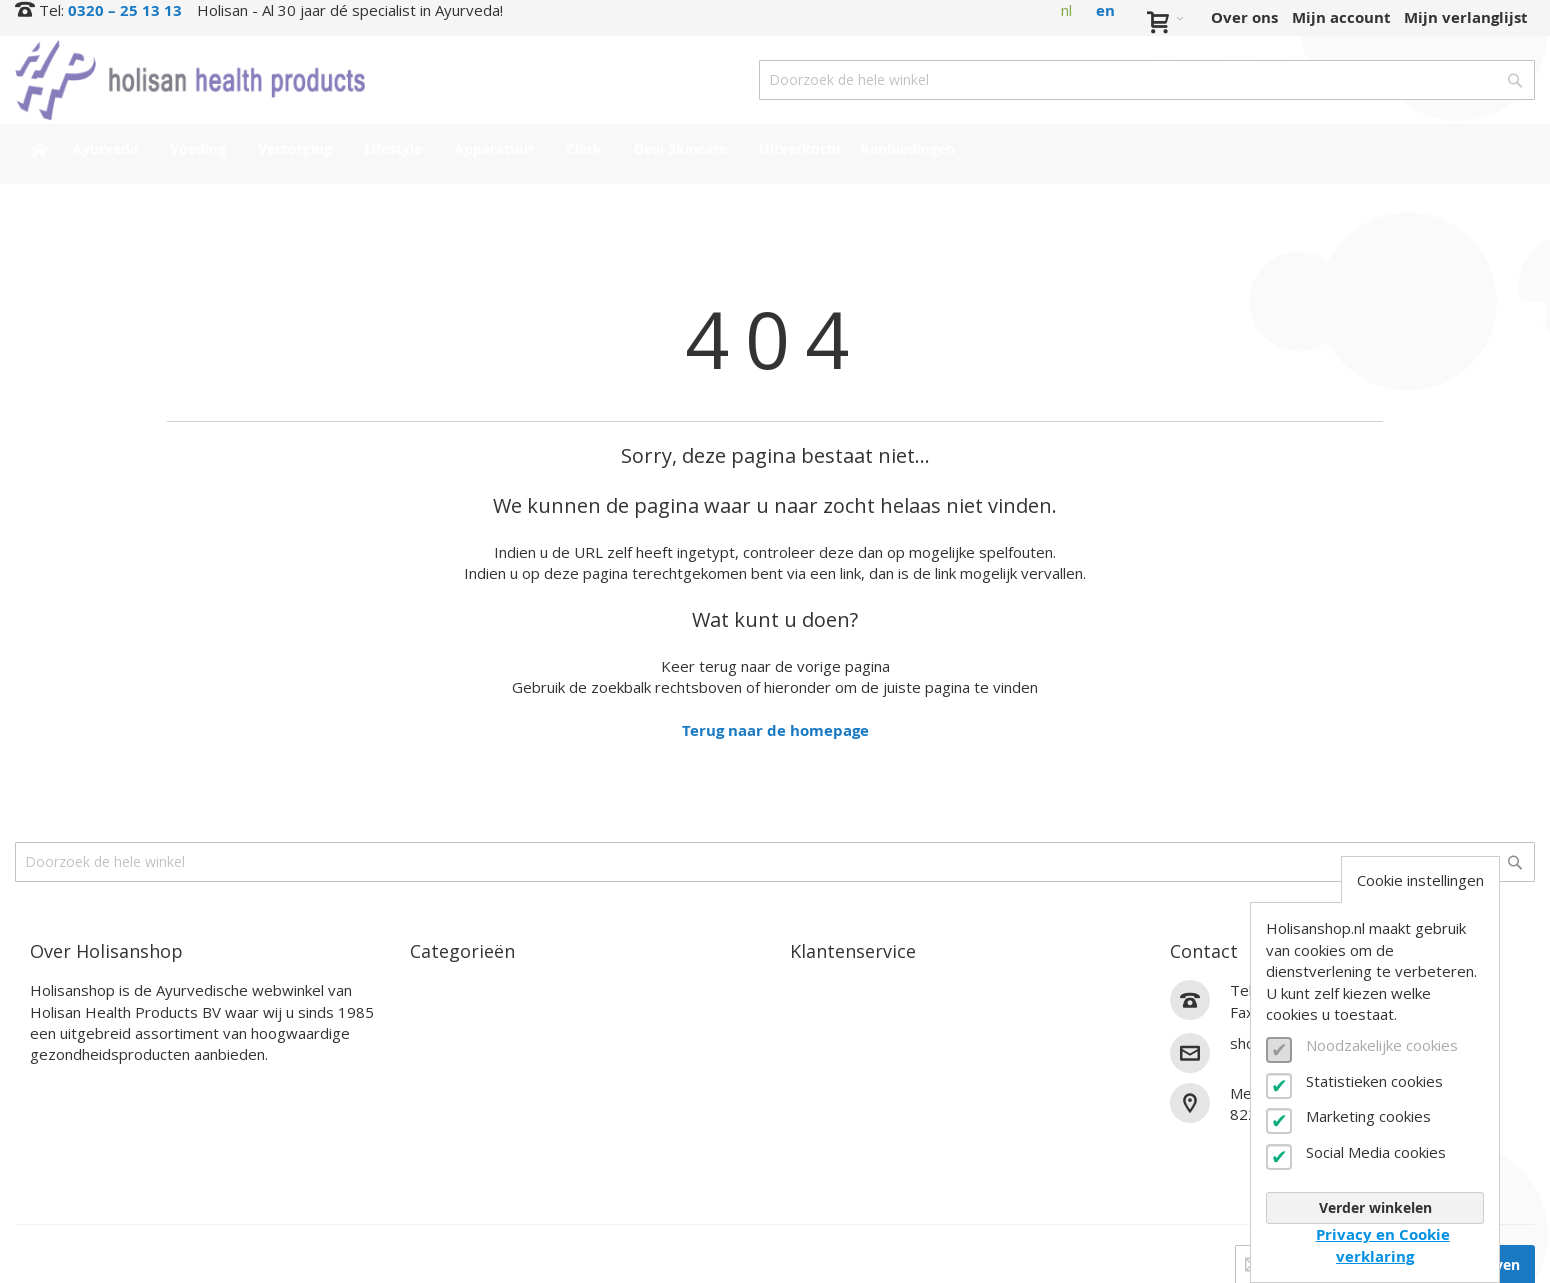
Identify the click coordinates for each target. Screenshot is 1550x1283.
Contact (820, 990)
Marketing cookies (1368, 1116)
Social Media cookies (1376, 1152)
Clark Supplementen (488, 1084)
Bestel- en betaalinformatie (895, 1014)
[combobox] (1147, 80)
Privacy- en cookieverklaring (897, 1154)
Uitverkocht (455, 1154)
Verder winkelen (1375, 1207)
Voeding (440, 1014)
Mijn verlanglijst (1466, 17)
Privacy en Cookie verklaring (1383, 1245)
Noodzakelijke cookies (1382, 1045)
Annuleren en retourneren (890, 1060)
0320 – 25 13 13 (125, 10)
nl (1066, 10)
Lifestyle (442, 1060)
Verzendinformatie (862, 1037)
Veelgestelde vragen (866, 1084)
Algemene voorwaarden (880, 1131)
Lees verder (74, 1086)
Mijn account (1341, 17)
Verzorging (450, 1037)
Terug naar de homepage (775, 730)
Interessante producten (500, 1131)
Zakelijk (820, 1107)
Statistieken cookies (1374, 1081)
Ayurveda (446, 990)
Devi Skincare (461, 1107)
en (1105, 10)
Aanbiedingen (462, 1177)
